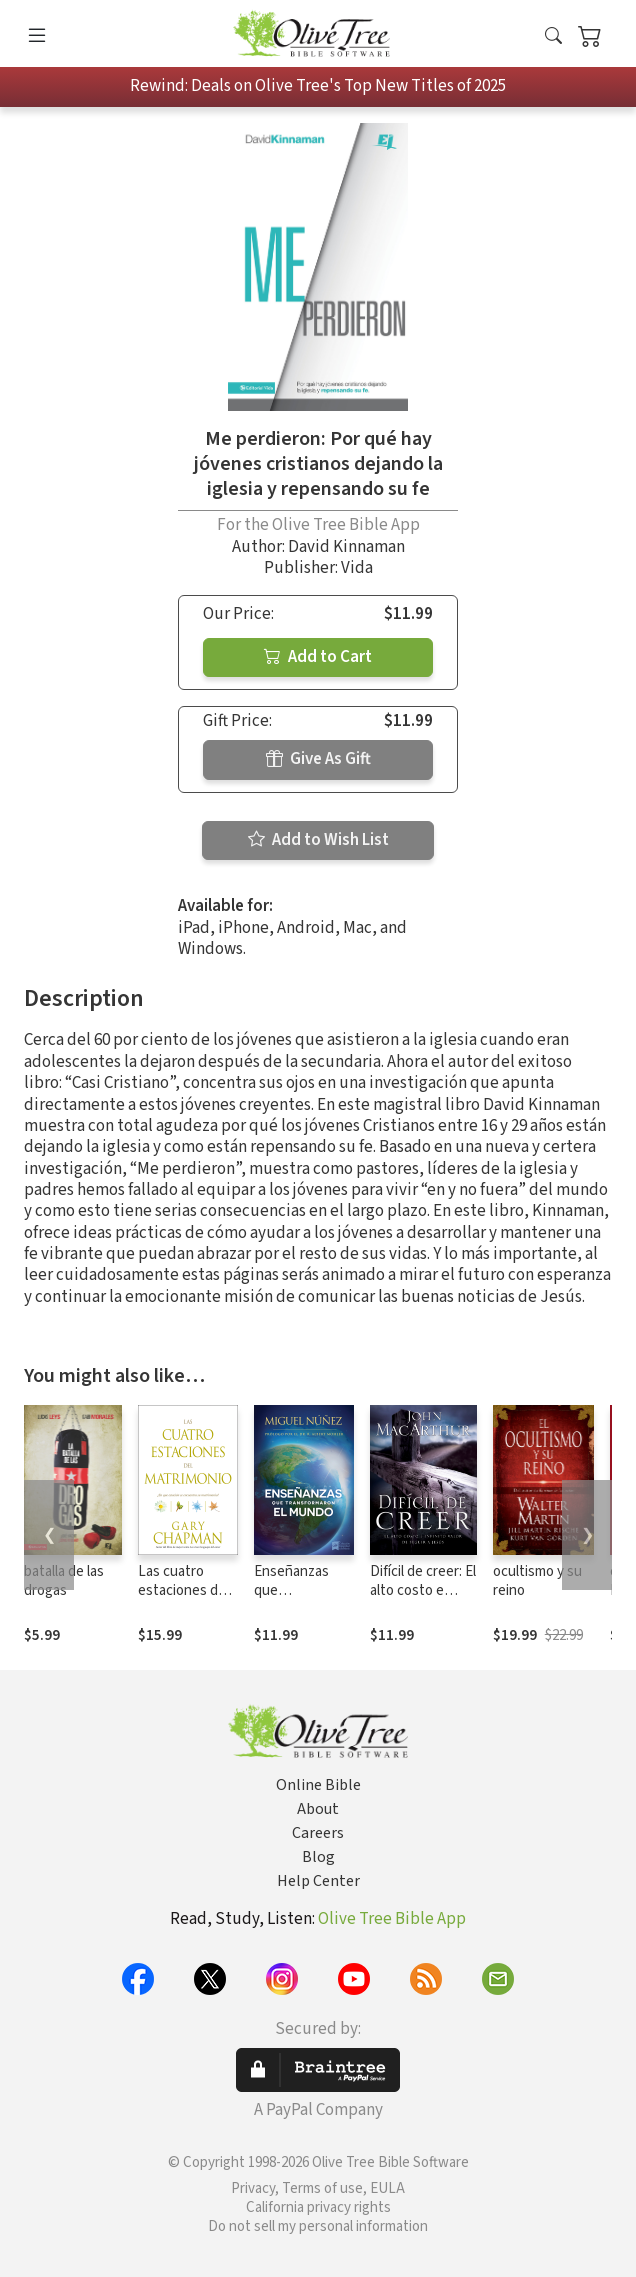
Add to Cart (318, 657)
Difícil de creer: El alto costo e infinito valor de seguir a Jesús (423, 1600)
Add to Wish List (318, 840)
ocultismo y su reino (537, 1581)
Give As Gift (318, 759)
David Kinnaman (346, 547)
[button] (553, 37)
